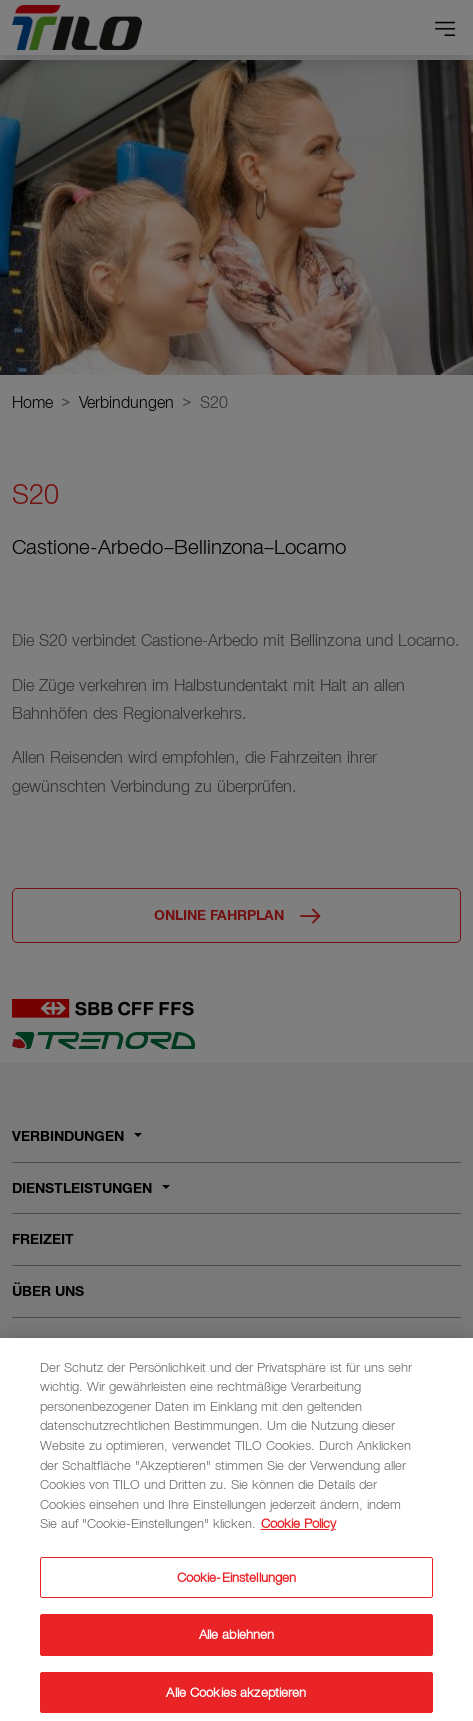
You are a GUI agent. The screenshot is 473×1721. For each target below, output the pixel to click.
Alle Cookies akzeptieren (236, 1699)
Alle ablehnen (237, 1641)
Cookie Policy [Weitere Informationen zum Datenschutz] (298, 1530)
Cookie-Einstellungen (237, 1584)
